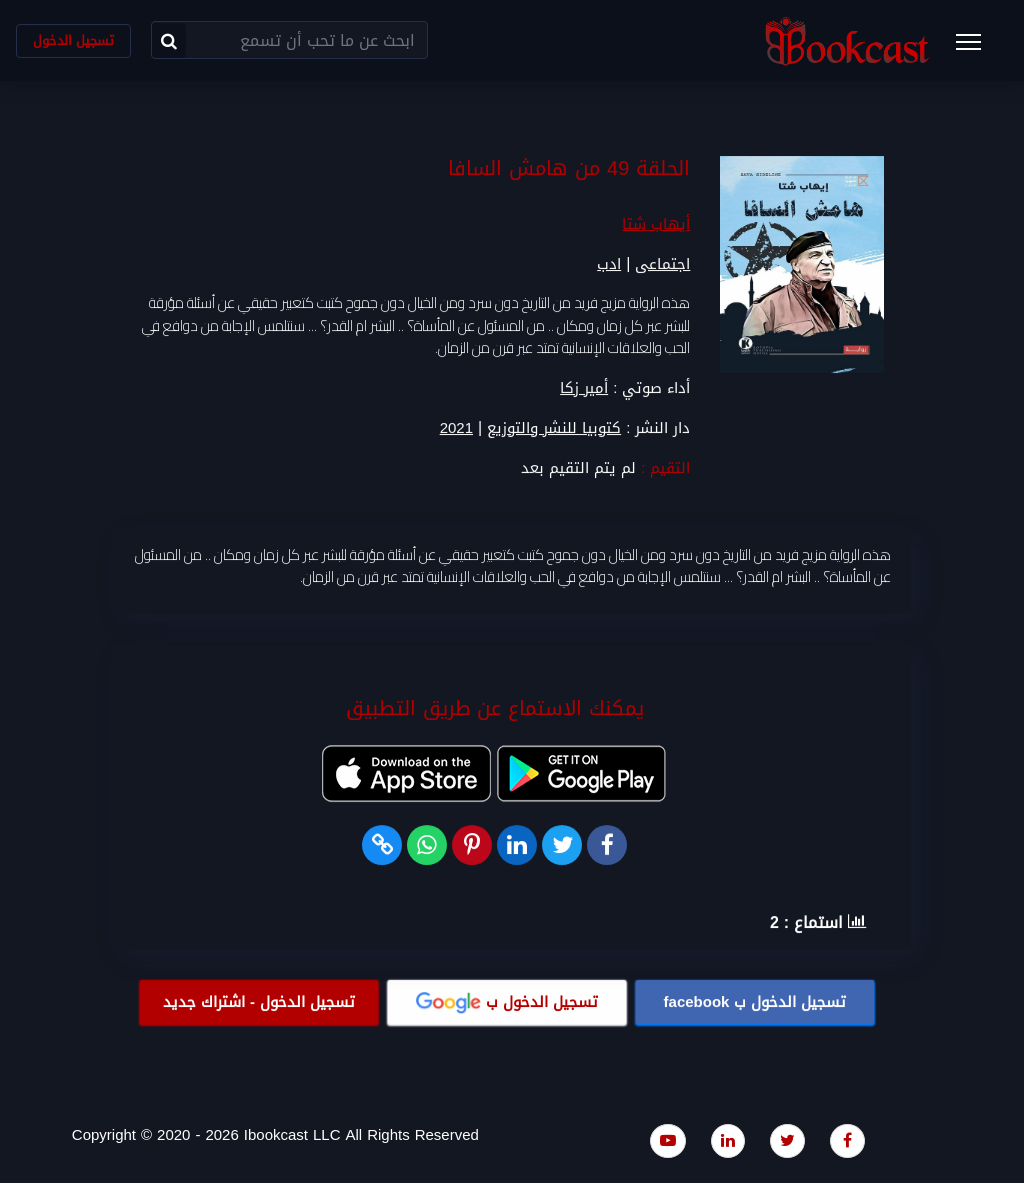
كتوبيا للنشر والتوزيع (554, 428)
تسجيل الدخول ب (755, 1002)
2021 (456, 428)
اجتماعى (662, 265)
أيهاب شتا (656, 225)
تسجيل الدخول (73, 40)
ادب (609, 265)
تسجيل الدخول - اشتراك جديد (259, 1002)
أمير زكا (584, 388)
